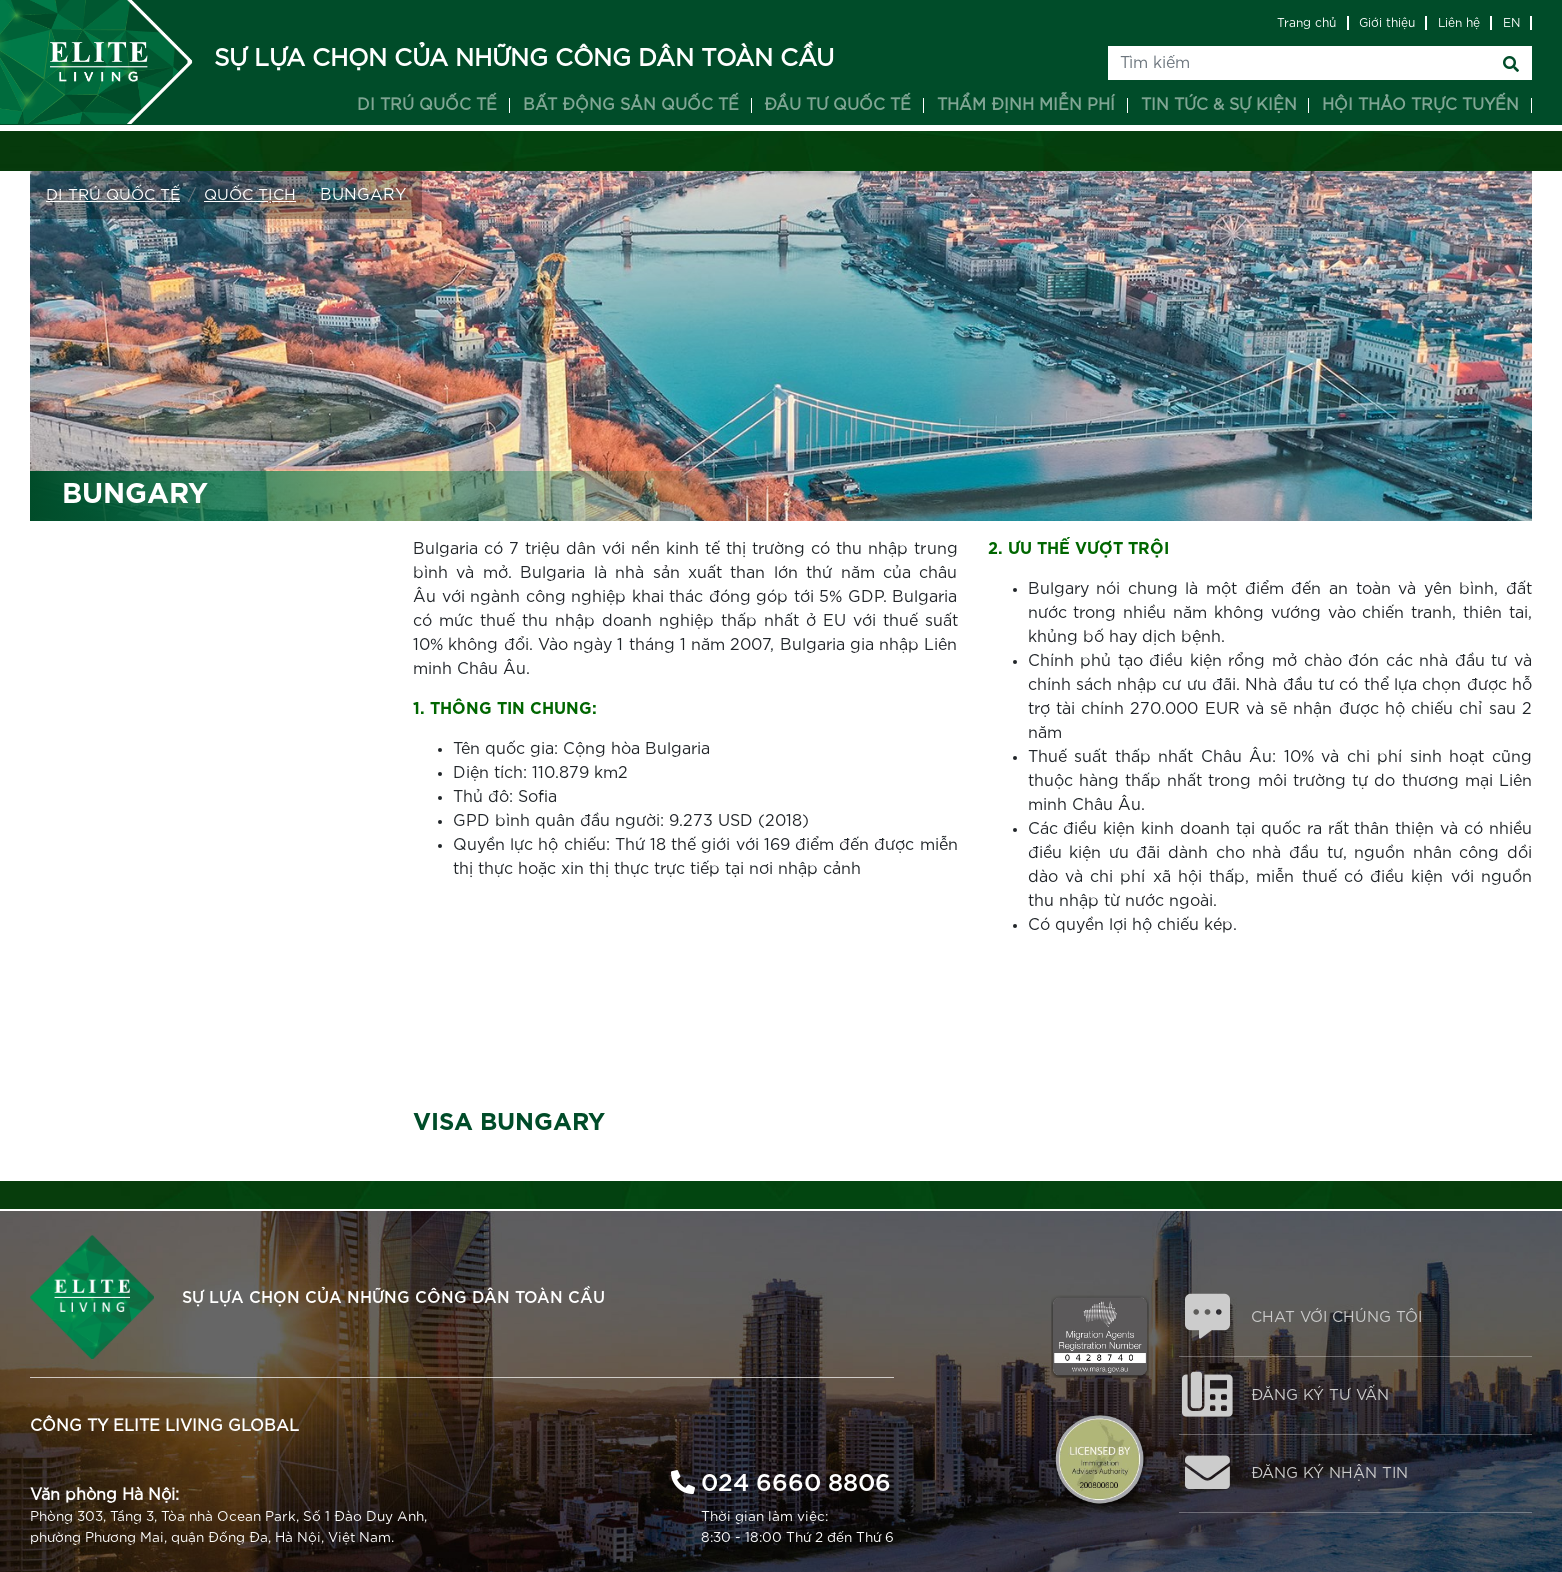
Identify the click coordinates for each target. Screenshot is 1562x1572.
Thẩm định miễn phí (1026, 105)
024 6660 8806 (796, 1478)
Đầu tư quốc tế (837, 105)
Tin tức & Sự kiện (1219, 105)
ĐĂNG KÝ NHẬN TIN (1338, 1481)
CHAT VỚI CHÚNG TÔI (1345, 1319)
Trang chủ (1306, 23)
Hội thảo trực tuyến (1420, 105)
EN (1511, 23)
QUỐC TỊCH (258, 195)
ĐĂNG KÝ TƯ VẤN (1328, 1400)
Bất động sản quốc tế (631, 105)
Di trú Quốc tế (116, 195)
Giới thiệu (1387, 23)
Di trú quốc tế (427, 105)
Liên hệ (1459, 23)
